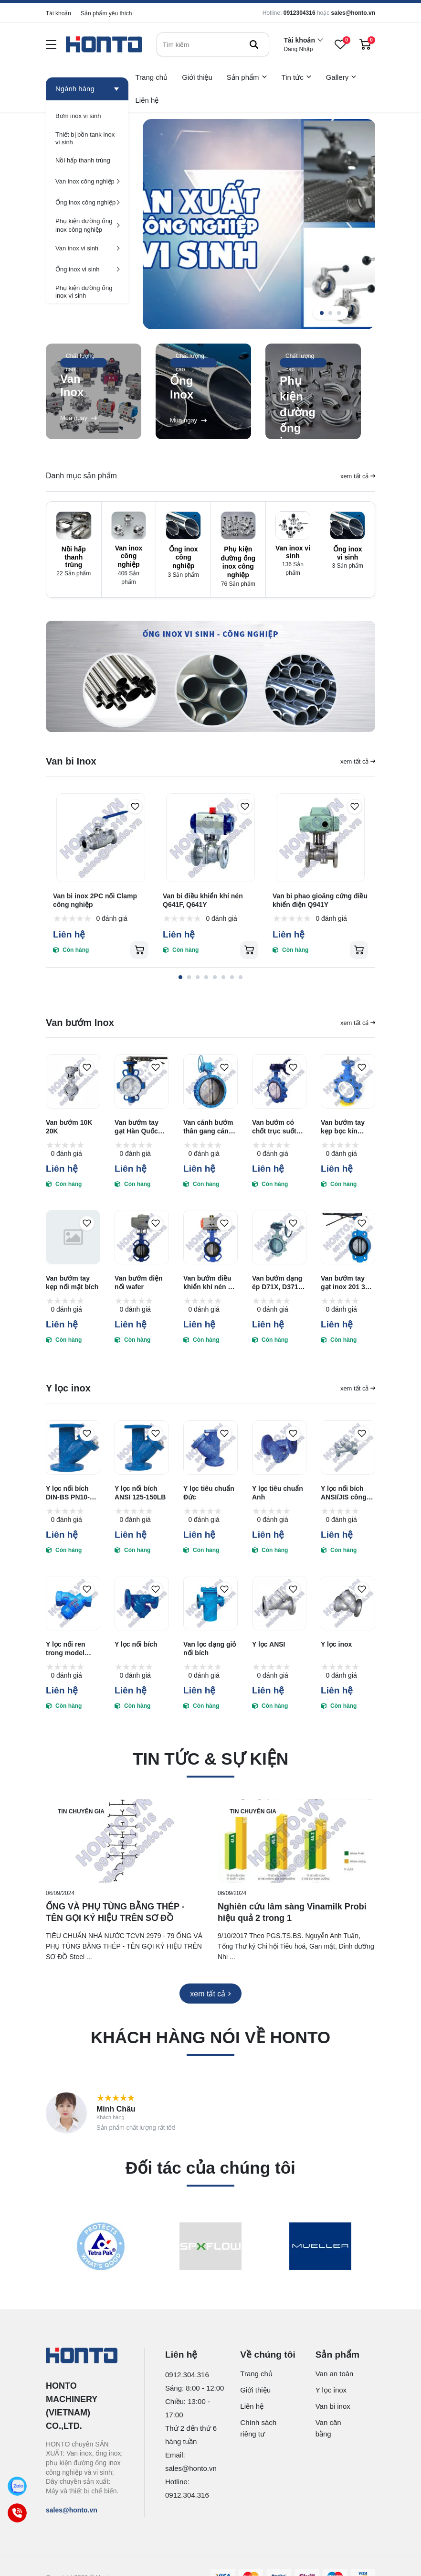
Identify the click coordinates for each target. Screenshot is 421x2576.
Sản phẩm (247, 77)
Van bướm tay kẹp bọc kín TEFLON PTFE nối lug (344, 1127)
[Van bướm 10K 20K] (73, 1081)
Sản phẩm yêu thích (106, 13)
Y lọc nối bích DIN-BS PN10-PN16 (68, 1493)
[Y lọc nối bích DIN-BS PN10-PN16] (73, 1447)
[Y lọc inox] (348, 1603)
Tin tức (297, 77)
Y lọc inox (336, 1644)
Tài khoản (58, 13)
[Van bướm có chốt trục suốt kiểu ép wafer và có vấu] (279, 1081)
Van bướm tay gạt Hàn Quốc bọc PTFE (136, 1127)
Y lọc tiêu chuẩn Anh (277, 1493)
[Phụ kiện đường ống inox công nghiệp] (87, 225)
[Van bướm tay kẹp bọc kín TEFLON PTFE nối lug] (348, 1081)
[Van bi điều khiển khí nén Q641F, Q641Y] (210, 838)
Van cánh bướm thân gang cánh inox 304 (208, 1127)
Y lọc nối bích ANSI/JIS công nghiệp (344, 1493)
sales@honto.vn (353, 13)
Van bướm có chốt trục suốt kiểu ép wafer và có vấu (278, 1127)
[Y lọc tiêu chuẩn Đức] (210, 1447)
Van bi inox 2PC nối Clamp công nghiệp (95, 900)
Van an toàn (335, 2374)
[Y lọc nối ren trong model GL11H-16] (73, 1603)
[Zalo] (17, 2486)
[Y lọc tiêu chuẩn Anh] (279, 1447)
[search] (213, 44)
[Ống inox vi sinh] (87, 269)
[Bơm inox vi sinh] (87, 115)
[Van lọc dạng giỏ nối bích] (210, 1603)
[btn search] (254, 44)
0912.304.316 (187, 2375)
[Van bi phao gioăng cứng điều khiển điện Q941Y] (320, 838)
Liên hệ (147, 100)
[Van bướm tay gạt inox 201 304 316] (348, 1237)
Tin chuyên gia (81, 1811)
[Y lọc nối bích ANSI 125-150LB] (141, 1447)
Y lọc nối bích (136, 1644)
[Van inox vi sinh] (87, 248)
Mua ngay (78, 417)
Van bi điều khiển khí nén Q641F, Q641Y (203, 900)
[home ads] (210, 677)
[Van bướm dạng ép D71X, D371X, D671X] (279, 1237)
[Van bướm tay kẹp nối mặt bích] (73, 1237)
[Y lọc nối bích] (141, 1603)
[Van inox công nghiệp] (87, 181)
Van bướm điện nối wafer (139, 1282)
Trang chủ (152, 77)
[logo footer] (85, 2356)
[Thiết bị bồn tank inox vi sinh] (87, 138)
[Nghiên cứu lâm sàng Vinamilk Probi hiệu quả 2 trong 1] (296, 1841)
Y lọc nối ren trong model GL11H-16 (65, 1648)
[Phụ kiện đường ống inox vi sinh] (87, 291)
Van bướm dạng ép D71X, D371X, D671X (278, 1282)
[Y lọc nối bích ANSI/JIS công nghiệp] (348, 1447)
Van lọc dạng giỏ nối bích (209, 1648)
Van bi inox (333, 2406)
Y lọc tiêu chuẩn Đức (208, 1493)
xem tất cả (357, 476)
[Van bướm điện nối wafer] (141, 1237)
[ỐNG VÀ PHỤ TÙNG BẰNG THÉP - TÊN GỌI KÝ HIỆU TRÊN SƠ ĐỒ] (124, 1841)
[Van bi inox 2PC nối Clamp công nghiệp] (101, 838)
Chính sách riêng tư (258, 2428)
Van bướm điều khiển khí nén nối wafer (210, 1282)
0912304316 (300, 13)
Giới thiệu (197, 77)
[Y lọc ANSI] (279, 1603)
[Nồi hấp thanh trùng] (87, 160)
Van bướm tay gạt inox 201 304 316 (346, 1282)
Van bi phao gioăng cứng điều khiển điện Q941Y (320, 900)
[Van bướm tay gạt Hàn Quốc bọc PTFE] (141, 1081)
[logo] (104, 44)
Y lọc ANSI (268, 1644)
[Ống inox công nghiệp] (87, 202)
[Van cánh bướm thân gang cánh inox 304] (210, 1081)
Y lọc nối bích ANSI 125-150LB (140, 1493)
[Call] (17, 2513)
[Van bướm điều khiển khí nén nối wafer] (210, 1237)
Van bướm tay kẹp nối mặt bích (72, 1282)
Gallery (341, 77)
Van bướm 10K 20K (69, 1127)
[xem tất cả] (210, 1994)
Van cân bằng (328, 2428)
